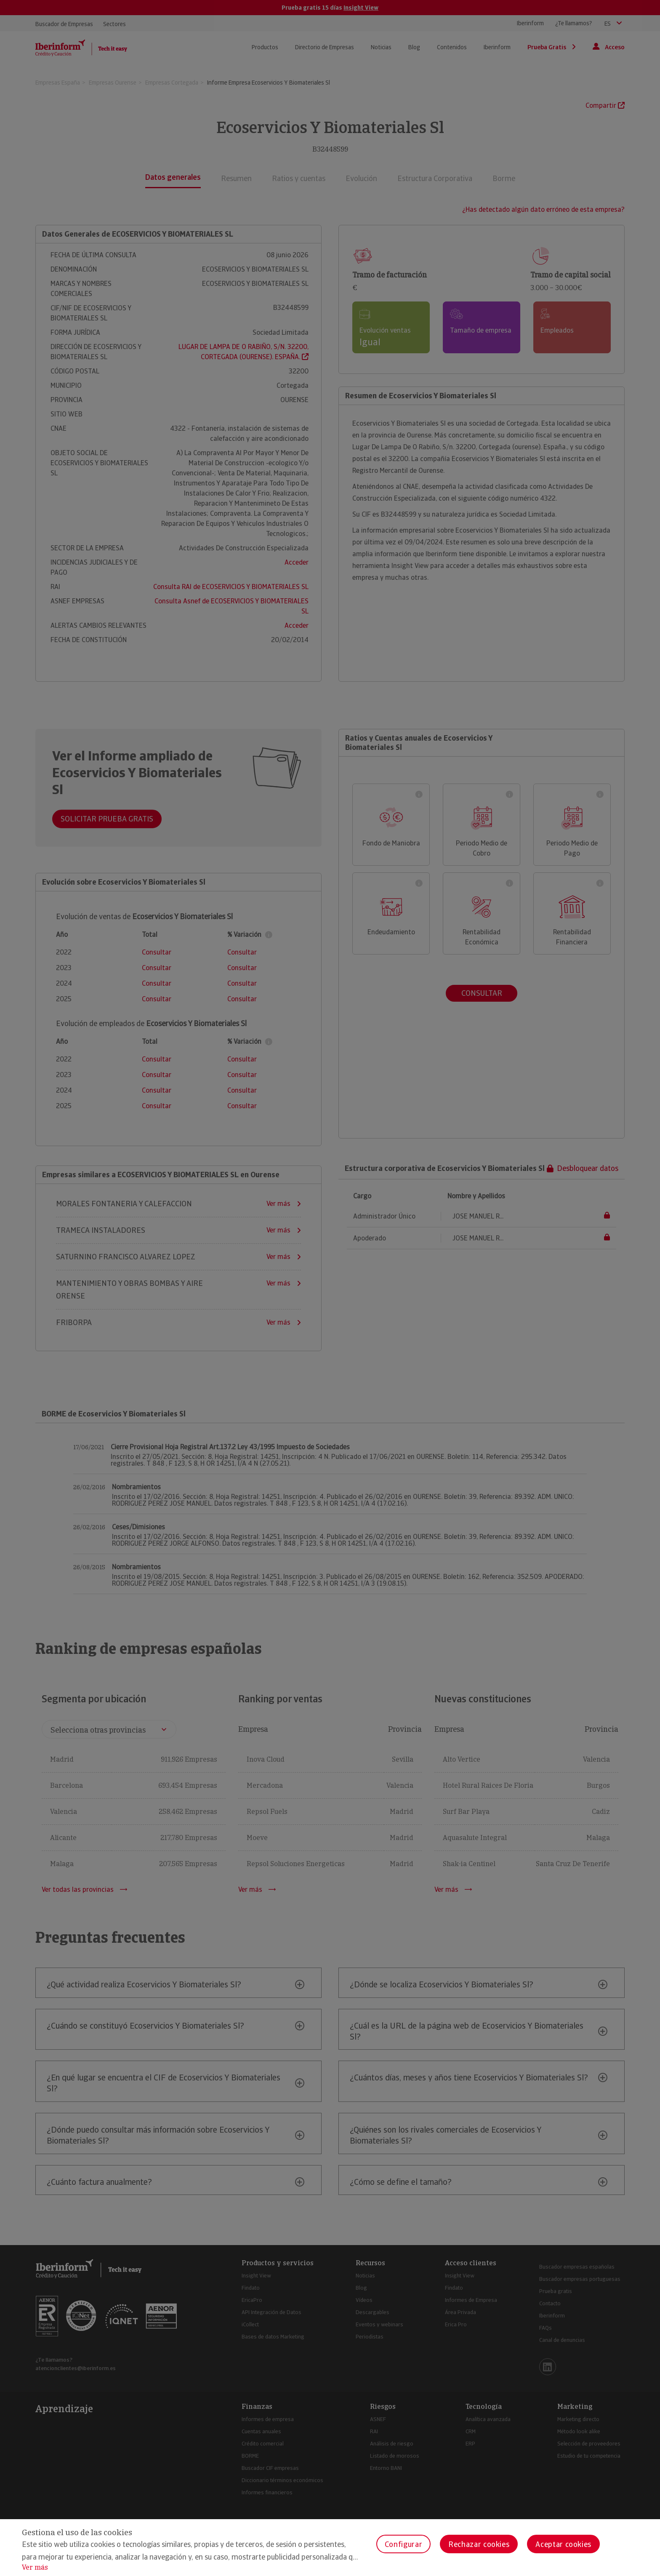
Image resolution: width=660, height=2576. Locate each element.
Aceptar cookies (563, 2544)
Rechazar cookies (478, 2544)
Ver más (35, 2567)
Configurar (403, 2544)
